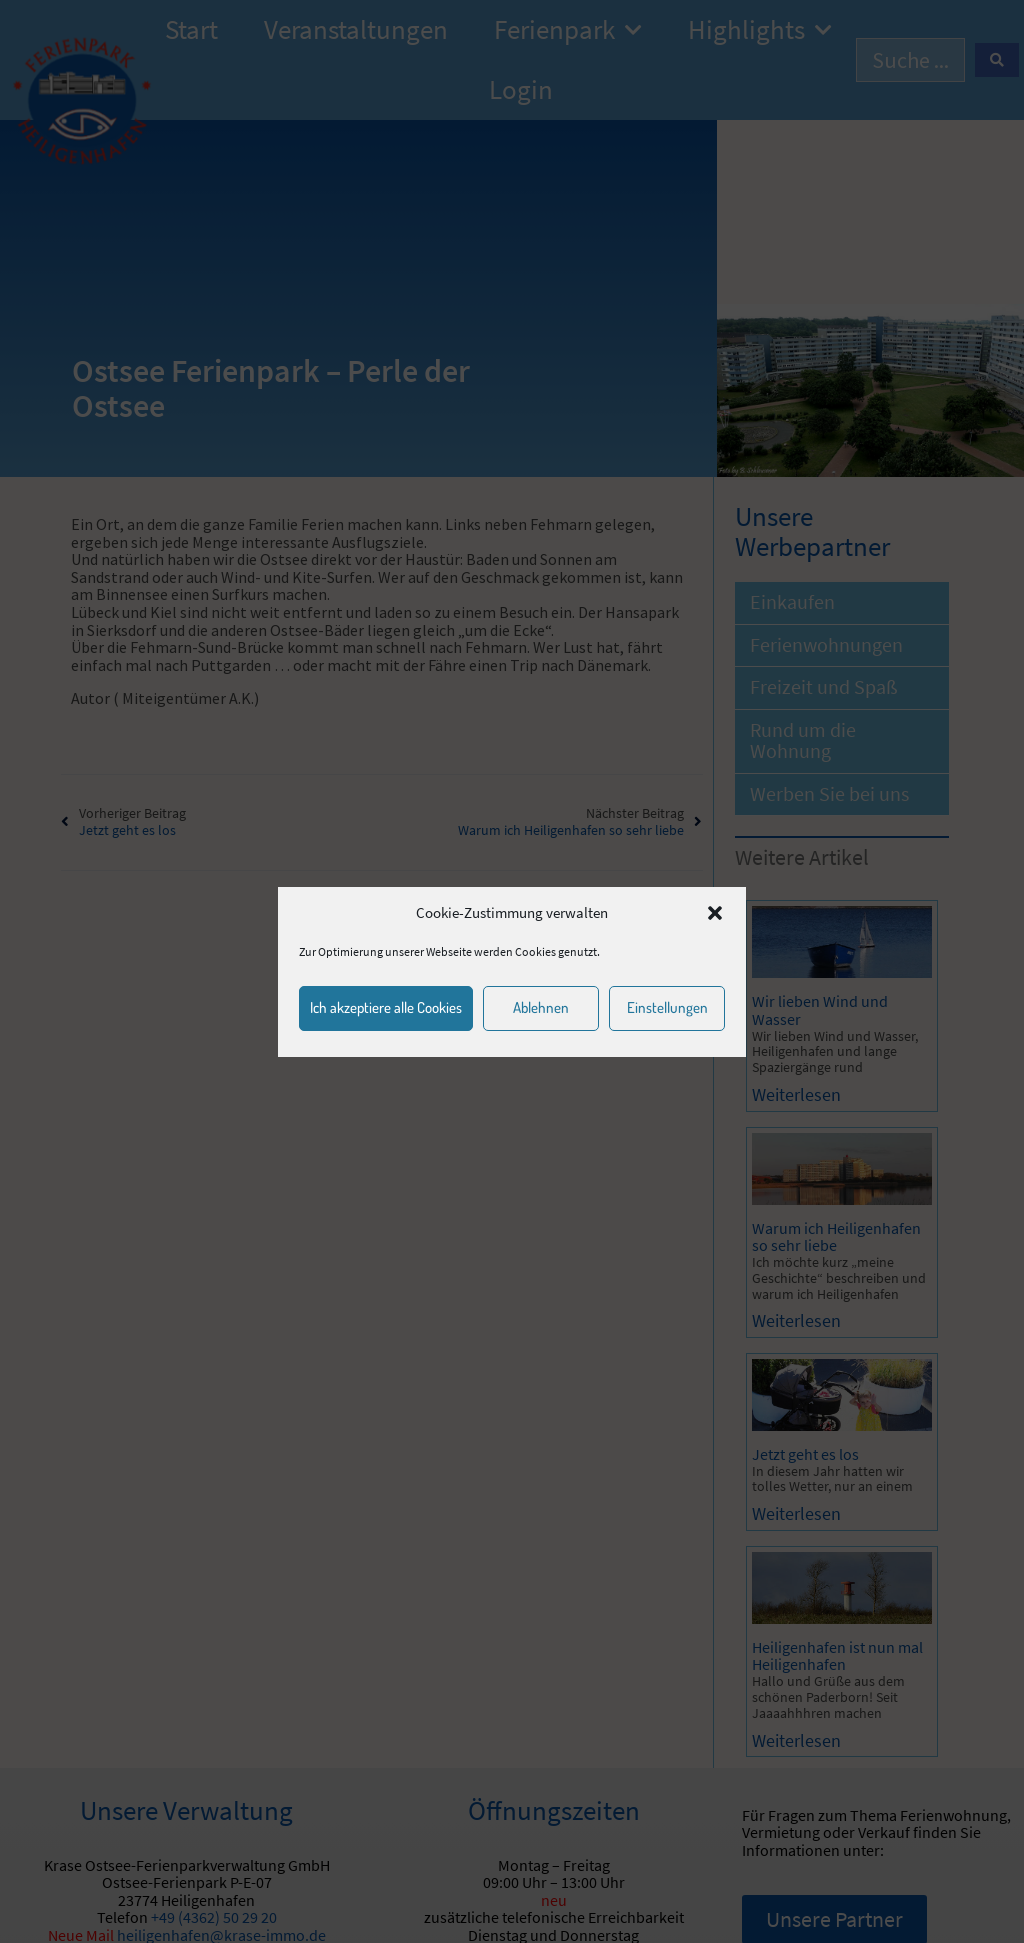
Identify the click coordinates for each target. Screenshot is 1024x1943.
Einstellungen (667, 1007)
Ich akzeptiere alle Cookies (386, 1007)
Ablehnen (541, 1007)
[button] (715, 913)
